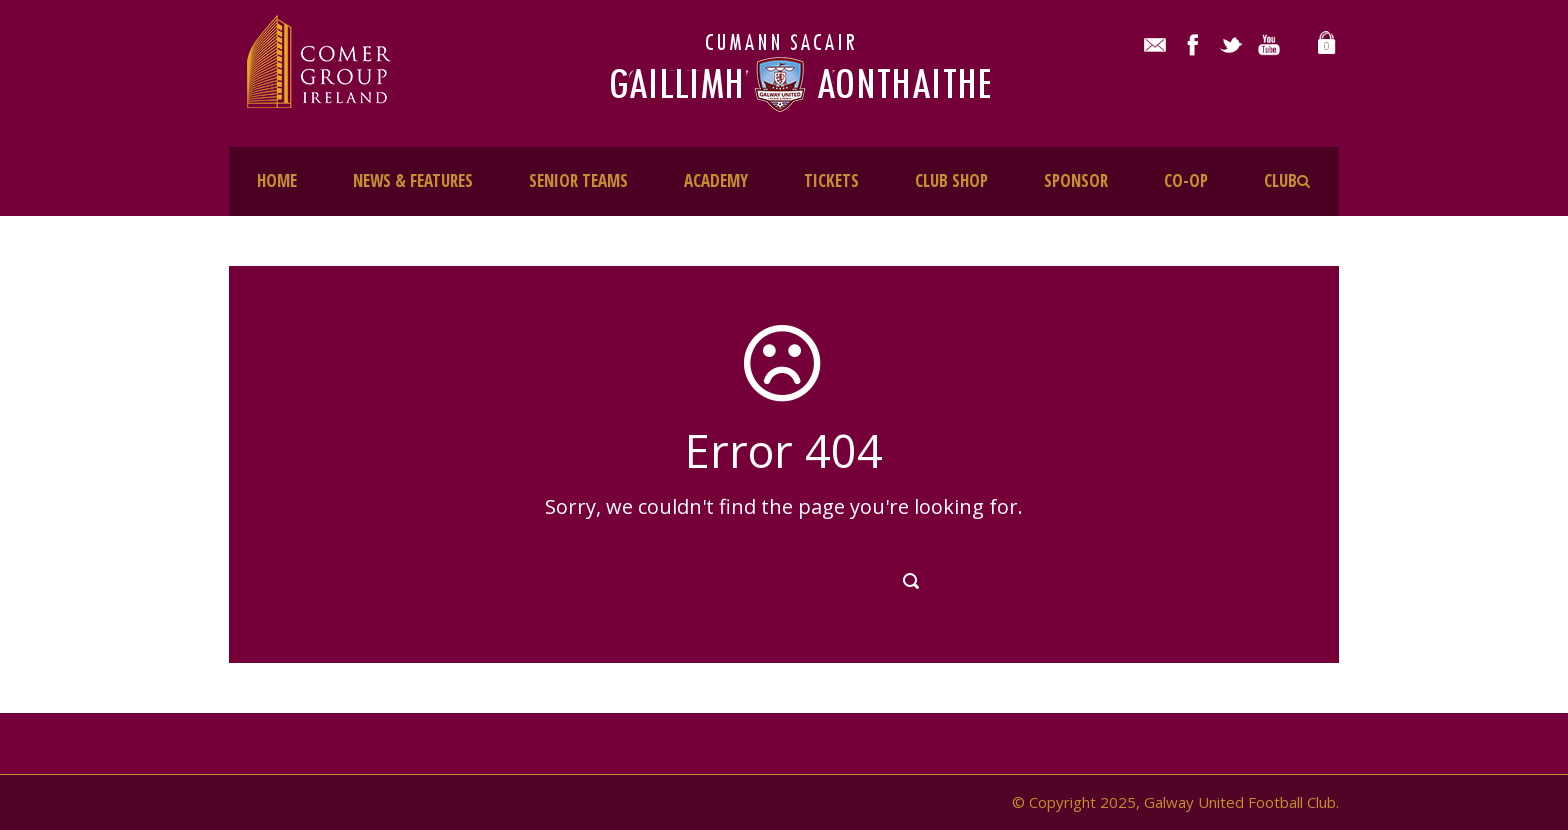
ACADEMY (716, 180)
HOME (277, 180)
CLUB (1280, 180)
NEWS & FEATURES (413, 180)
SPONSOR (1076, 180)
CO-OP (1186, 180)
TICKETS (831, 180)
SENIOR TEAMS (578, 180)
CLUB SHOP (951, 180)
